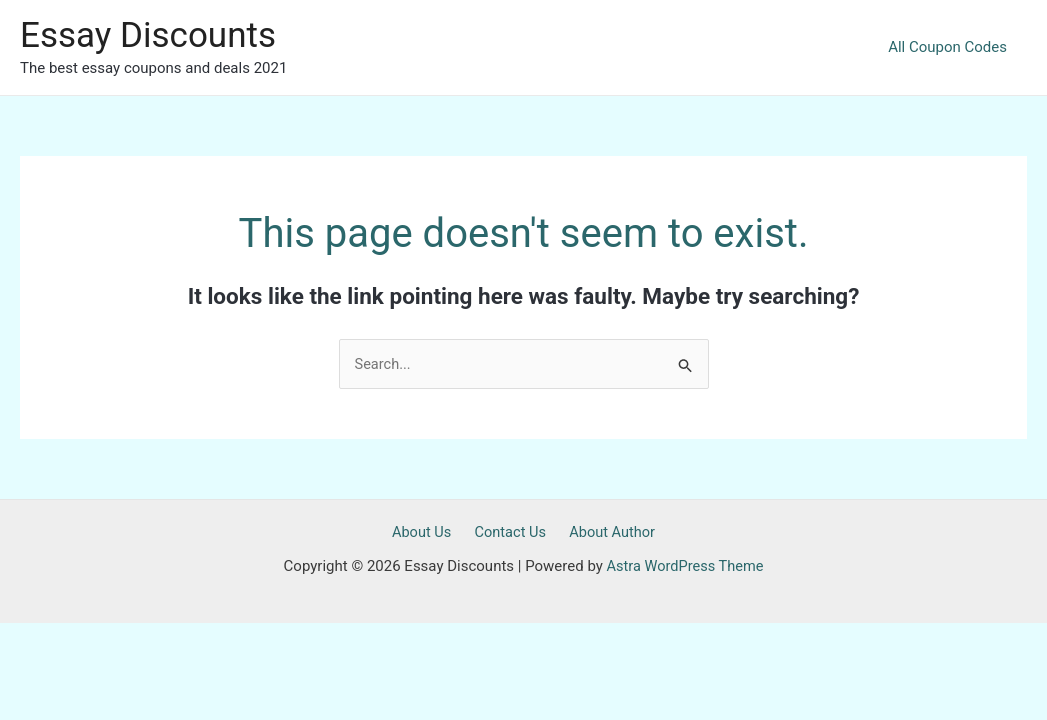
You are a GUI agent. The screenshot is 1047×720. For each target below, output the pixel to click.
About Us (427, 533)
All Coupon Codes (952, 47)
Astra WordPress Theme (685, 567)
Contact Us (510, 533)
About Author (606, 533)
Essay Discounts (148, 35)
